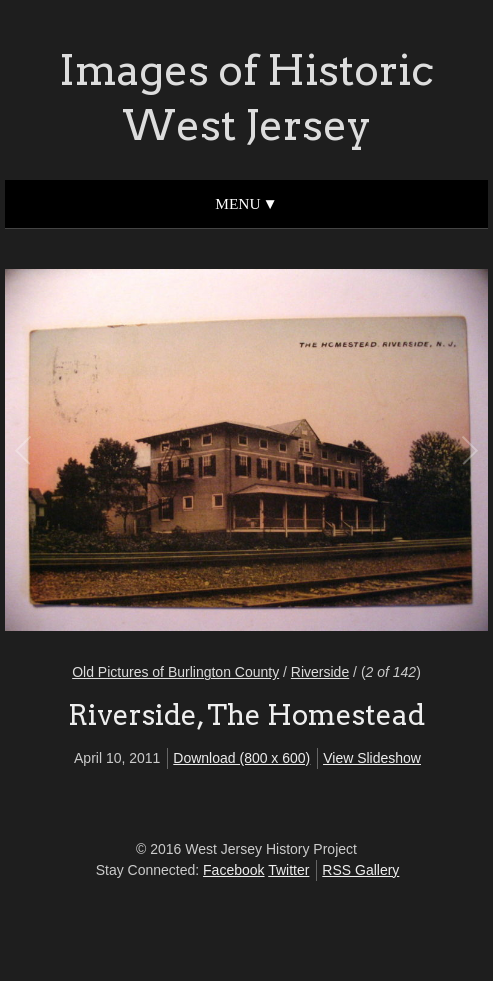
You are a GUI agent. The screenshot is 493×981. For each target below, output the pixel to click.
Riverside (320, 672)
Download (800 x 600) (241, 758)
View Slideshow (372, 758)
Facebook (233, 870)
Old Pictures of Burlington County (175, 672)
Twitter (288, 870)
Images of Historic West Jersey (246, 97)
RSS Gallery (360, 870)
